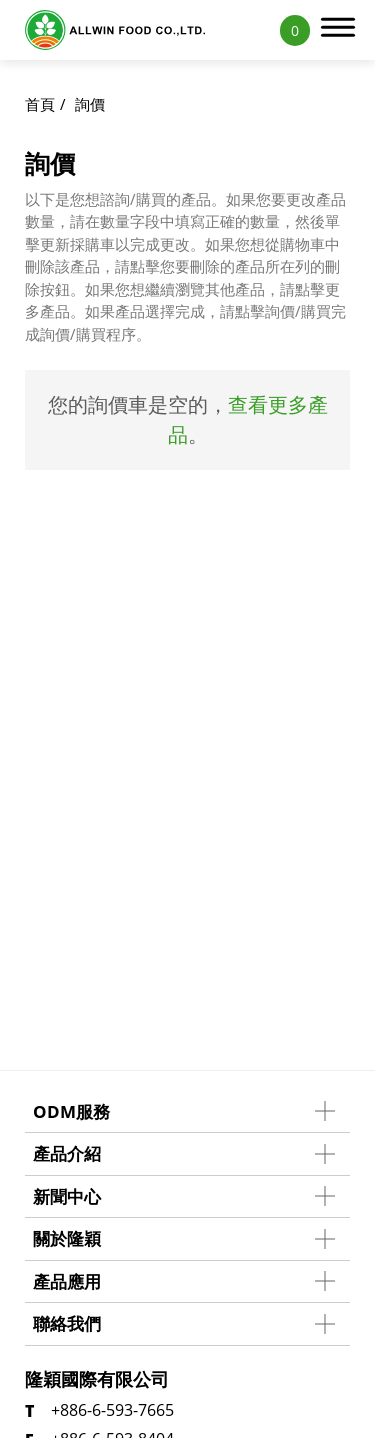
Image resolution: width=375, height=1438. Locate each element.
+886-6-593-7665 (112, 1410)
